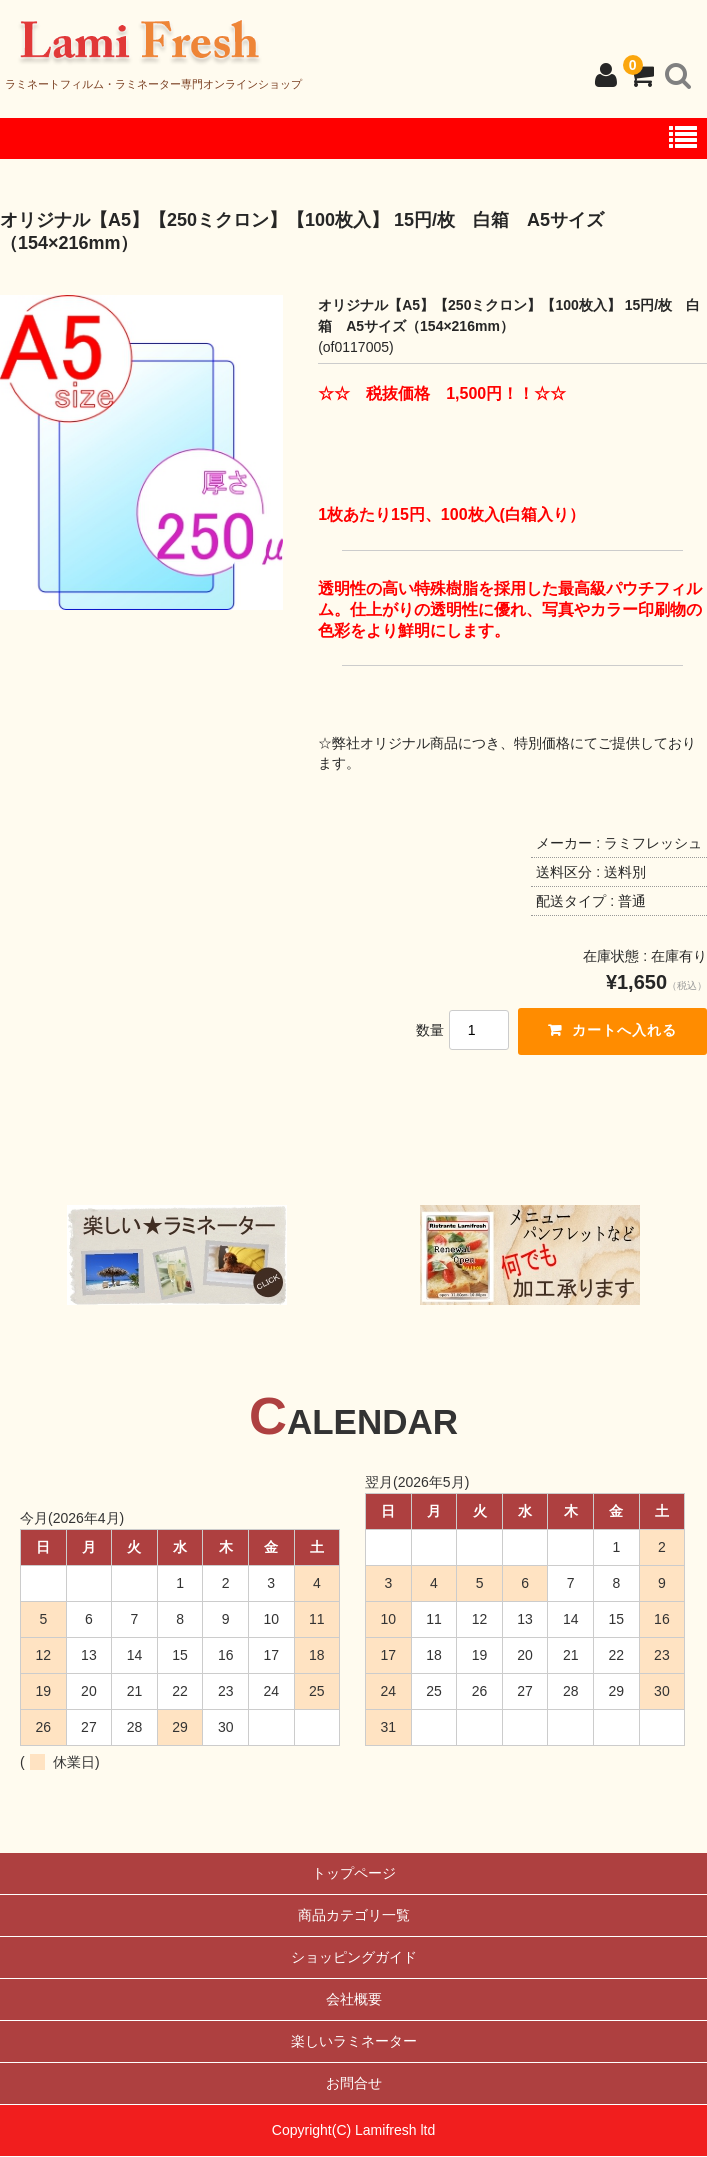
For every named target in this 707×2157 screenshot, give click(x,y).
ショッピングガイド (354, 1958)
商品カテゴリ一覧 (354, 1916)
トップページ (354, 1874)
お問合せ (354, 2084)
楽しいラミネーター (354, 2042)
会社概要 (354, 2000)
